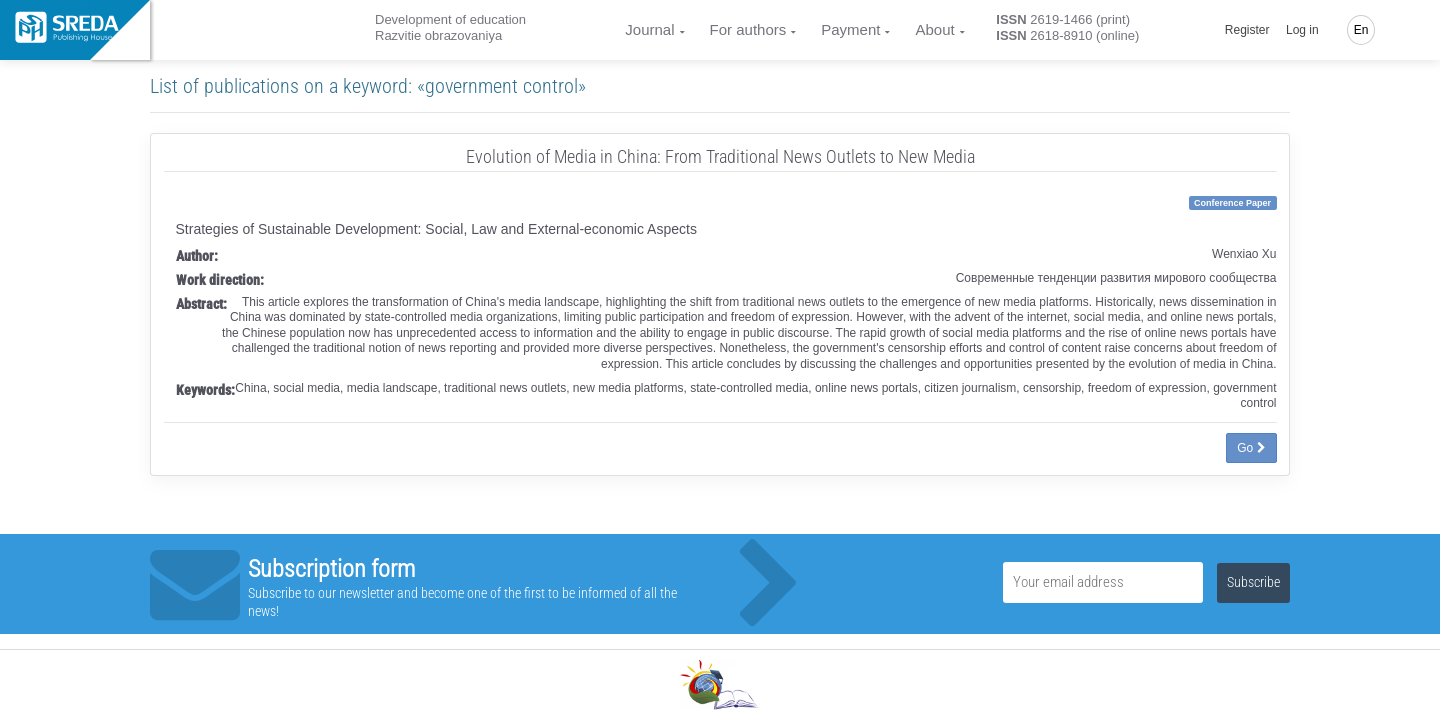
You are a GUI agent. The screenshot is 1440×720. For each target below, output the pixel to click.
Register (1247, 30)
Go (1251, 448)
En (1361, 30)
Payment (850, 29)
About (934, 29)
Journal (649, 29)
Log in (1302, 30)
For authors (748, 29)
